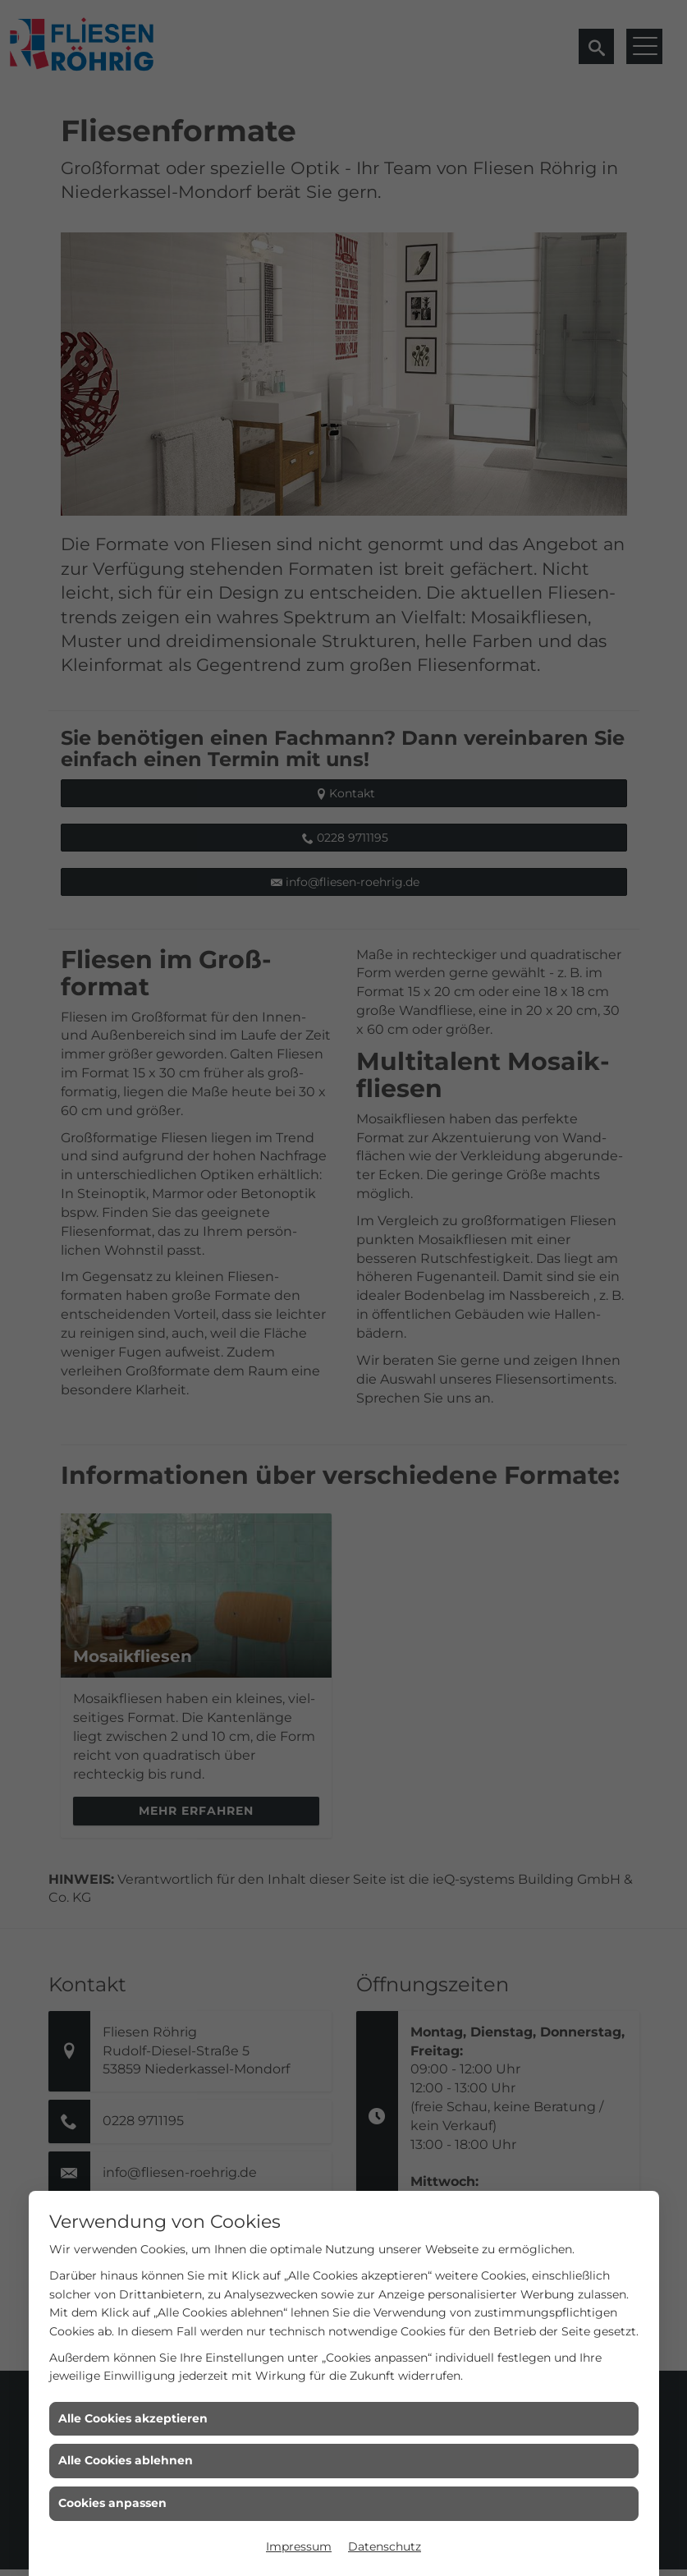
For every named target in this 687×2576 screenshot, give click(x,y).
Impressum (299, 2546)
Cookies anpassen (112, 2503)
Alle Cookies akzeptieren (133, 2418)
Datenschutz (384, 2546)
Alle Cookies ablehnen (125, 2460)
